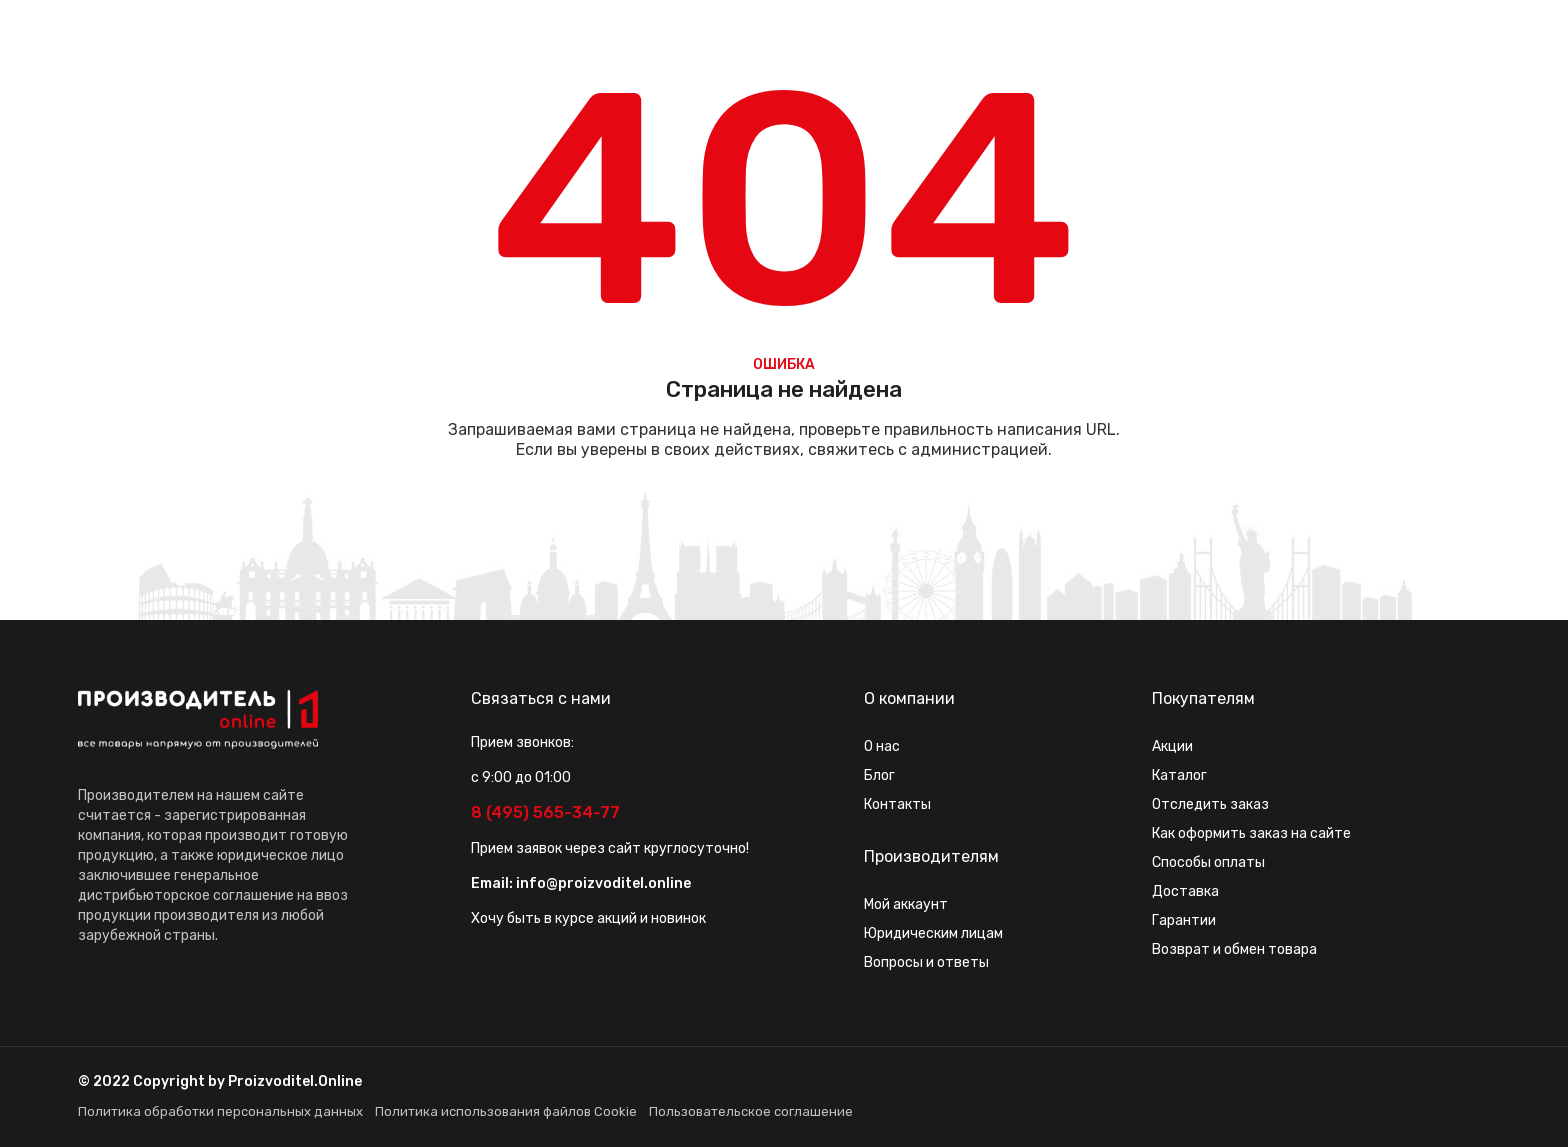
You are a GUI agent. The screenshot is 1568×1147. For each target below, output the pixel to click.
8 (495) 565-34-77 (545, 812)
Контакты (897, 804)
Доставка (1185, 891)
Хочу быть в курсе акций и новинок (588, 918)
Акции (1172, 746)
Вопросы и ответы (926, 962)
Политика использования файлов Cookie (506, 1111)
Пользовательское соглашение (751, 1111)
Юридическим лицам (933, 933)
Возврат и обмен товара (1234, 949)
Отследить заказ (1210, 804)
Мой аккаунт (906, 904)
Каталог (1179, 775)
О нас (882, 746)
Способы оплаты (1208, 862)
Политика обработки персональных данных (220, 1111)
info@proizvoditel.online (603, 883)
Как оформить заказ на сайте (1251, 833)
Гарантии (1184, 920)
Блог (879, 775)
